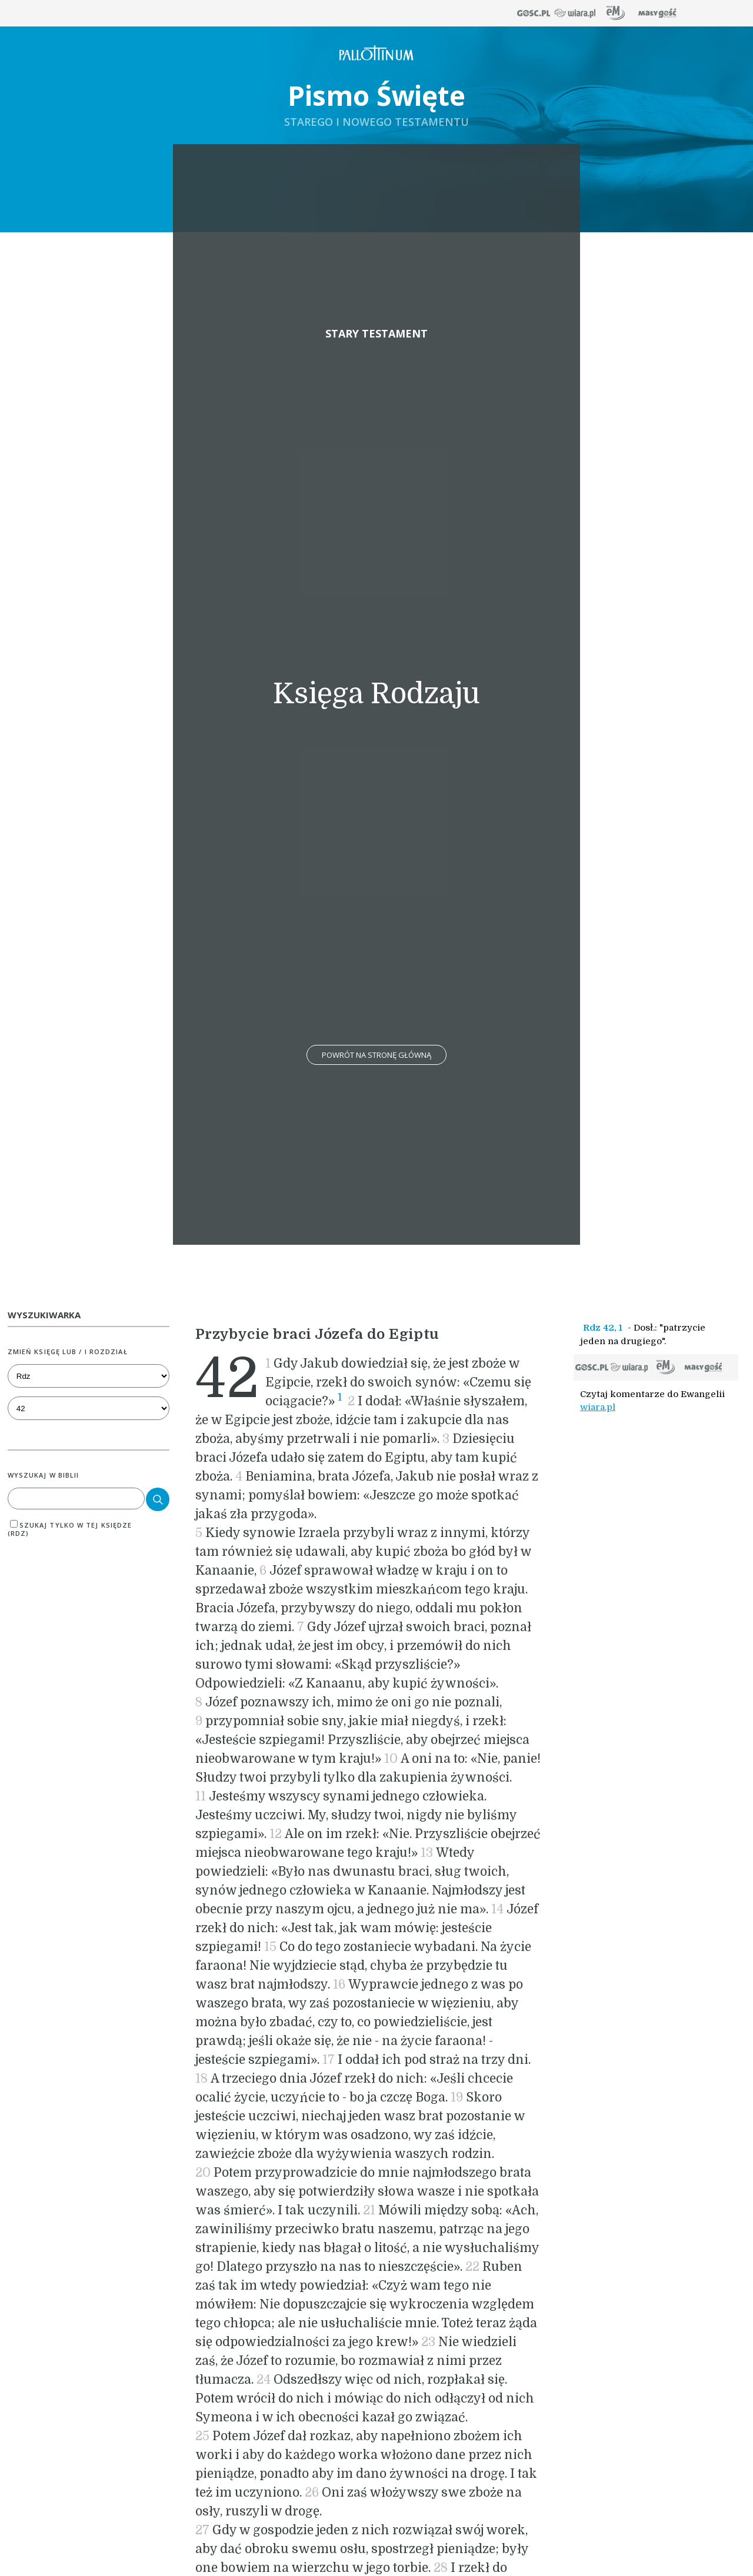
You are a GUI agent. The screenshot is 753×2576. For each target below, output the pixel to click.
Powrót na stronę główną (376, 1055)
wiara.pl (597, 1407)
